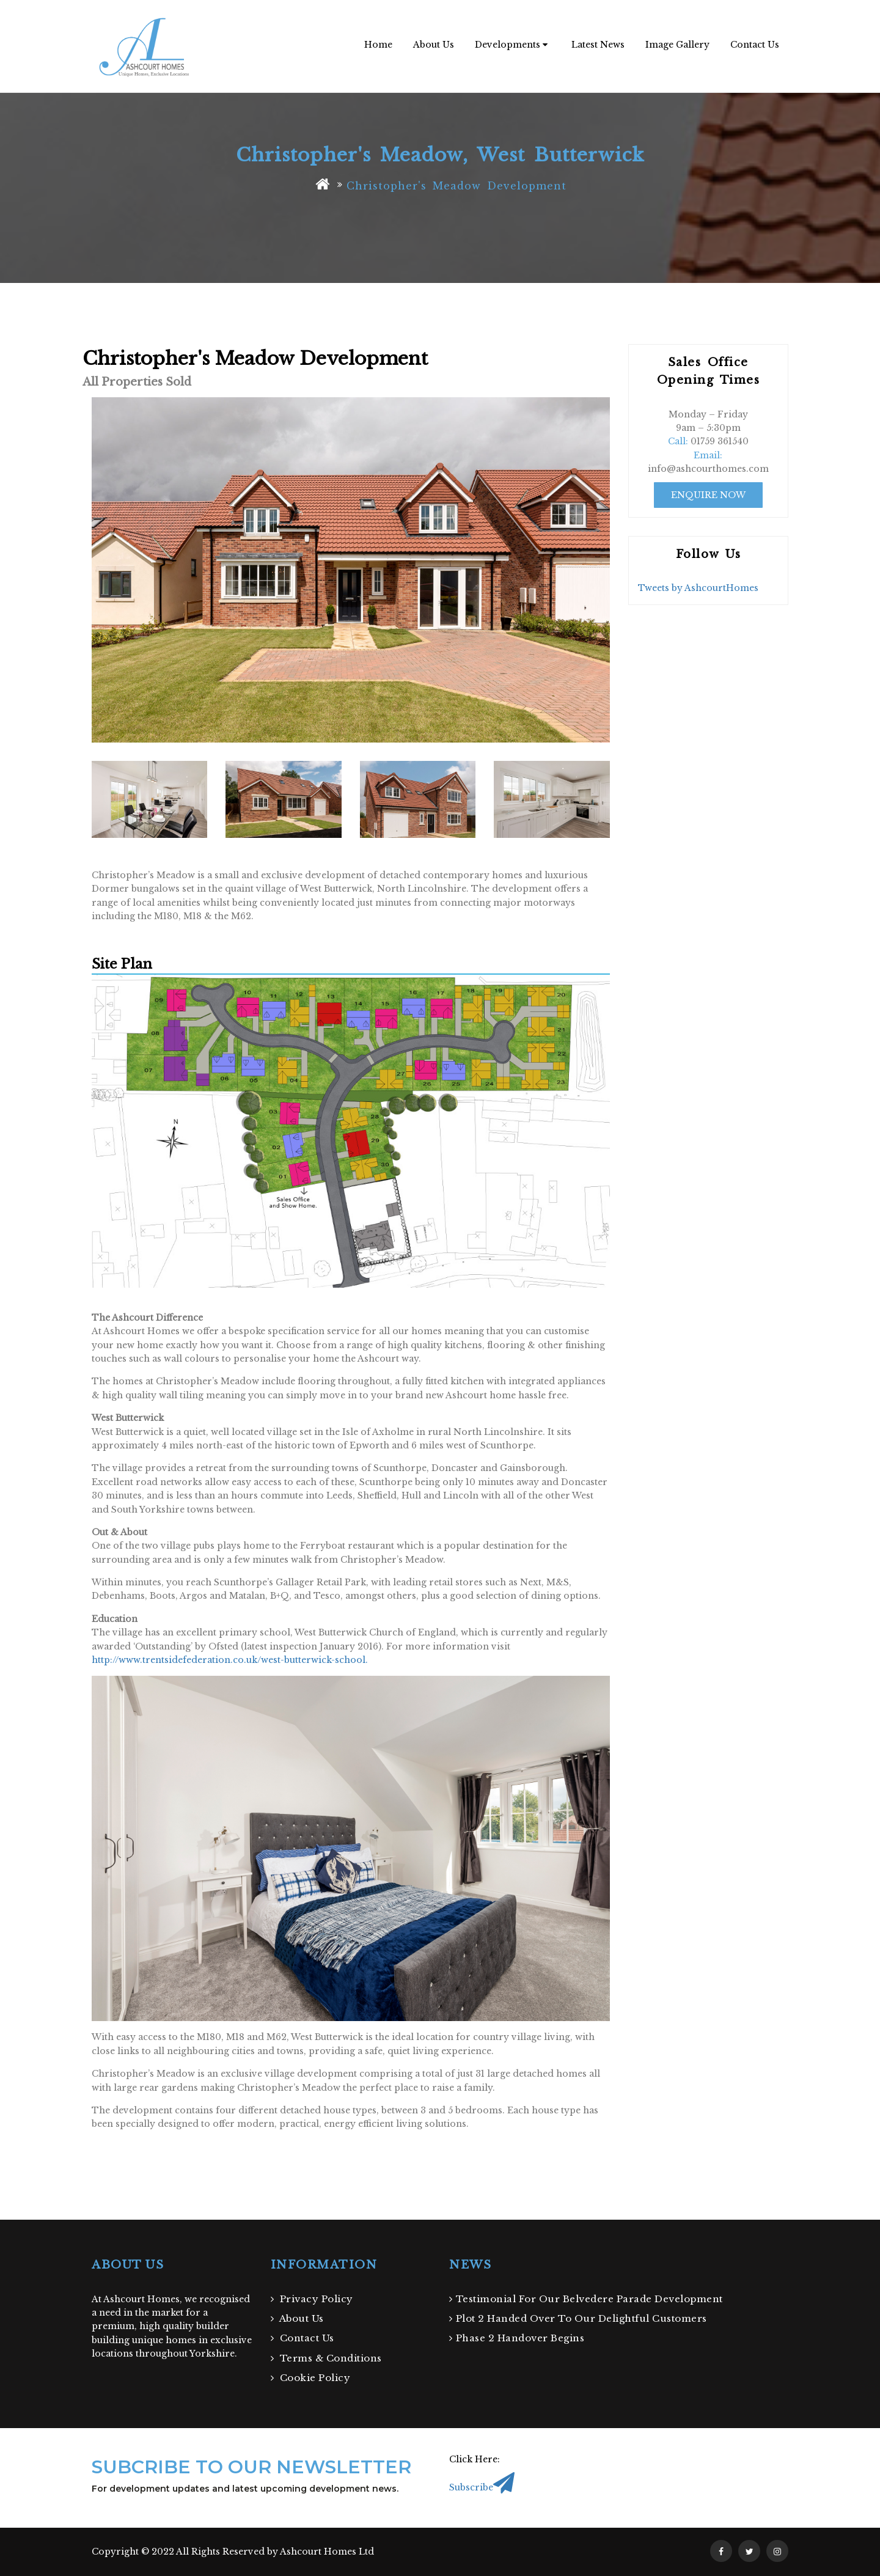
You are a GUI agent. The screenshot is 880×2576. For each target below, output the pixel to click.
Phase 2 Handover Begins (516, 2338)
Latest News (598, 44)
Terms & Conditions (326, 2358)
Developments (511, 44)
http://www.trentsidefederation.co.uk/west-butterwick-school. (230, 1659)
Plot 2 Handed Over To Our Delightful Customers (578, 2318)
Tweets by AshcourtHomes (698, 587)
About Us (433, 44)
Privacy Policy (312, 2299)
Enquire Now (708, 495)
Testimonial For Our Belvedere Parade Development (586, 2299)
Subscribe (482, 2487)
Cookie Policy (311, 2377)
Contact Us (754, 44)
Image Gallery (677, 44)
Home (378, 44)
